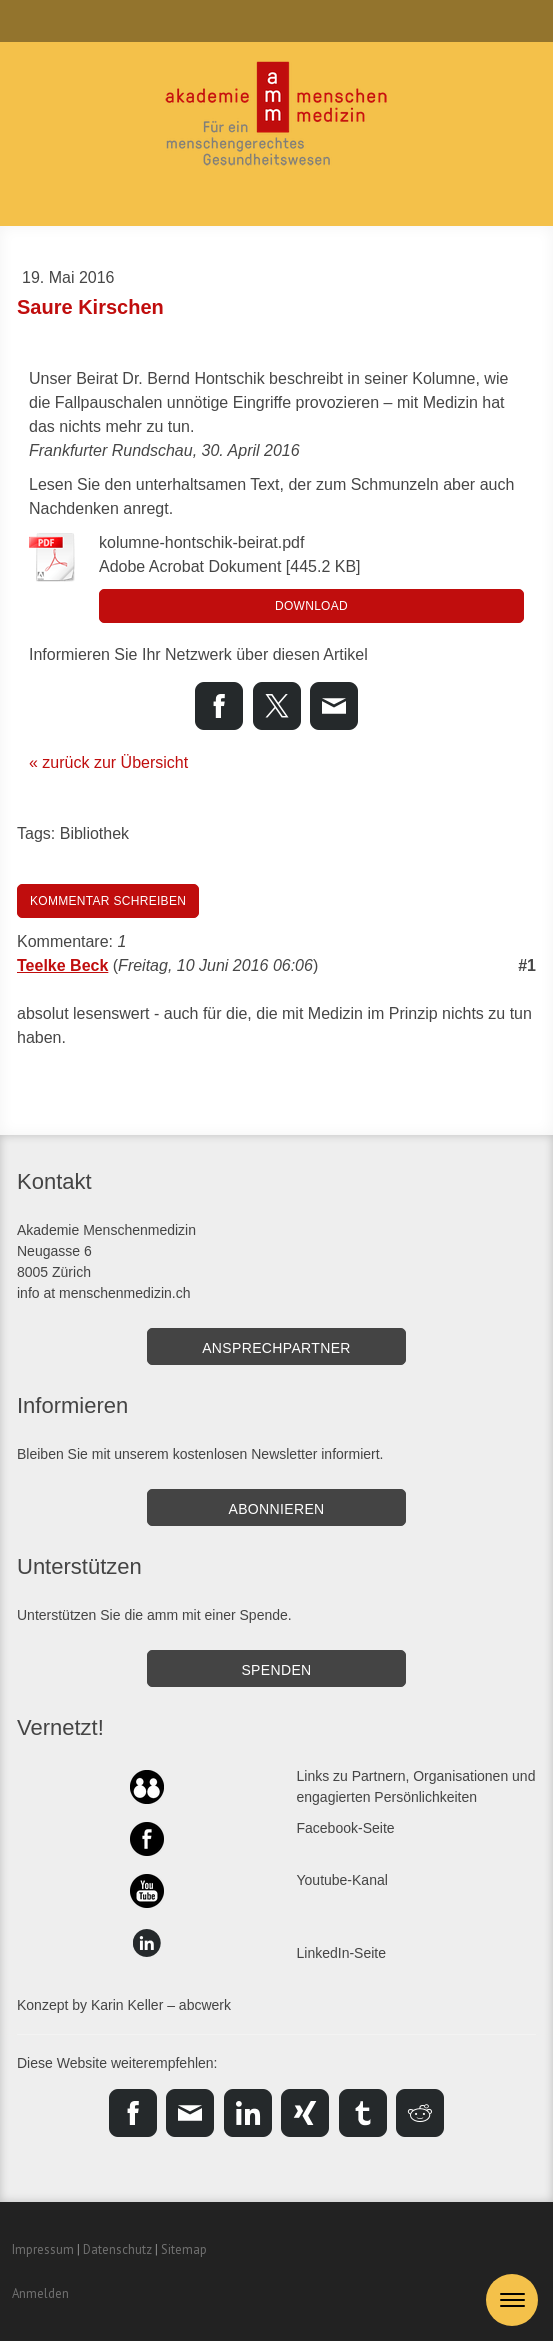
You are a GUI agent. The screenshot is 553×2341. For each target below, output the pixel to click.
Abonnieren (276, 1509)
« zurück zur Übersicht (108, 762)
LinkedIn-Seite (342, 1953)
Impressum (43, 2249)
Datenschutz (117, 2249)
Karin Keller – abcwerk (161, 2005)
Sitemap (184, 2249)
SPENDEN (276, 1670)
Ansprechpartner (276, 1348)
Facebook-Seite (346, 1828)
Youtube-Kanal (342, 1880)
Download (311, 606)
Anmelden (40, 2293)
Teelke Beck (62, 965)
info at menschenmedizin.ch (104, 1293)
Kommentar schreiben (108, 901)
